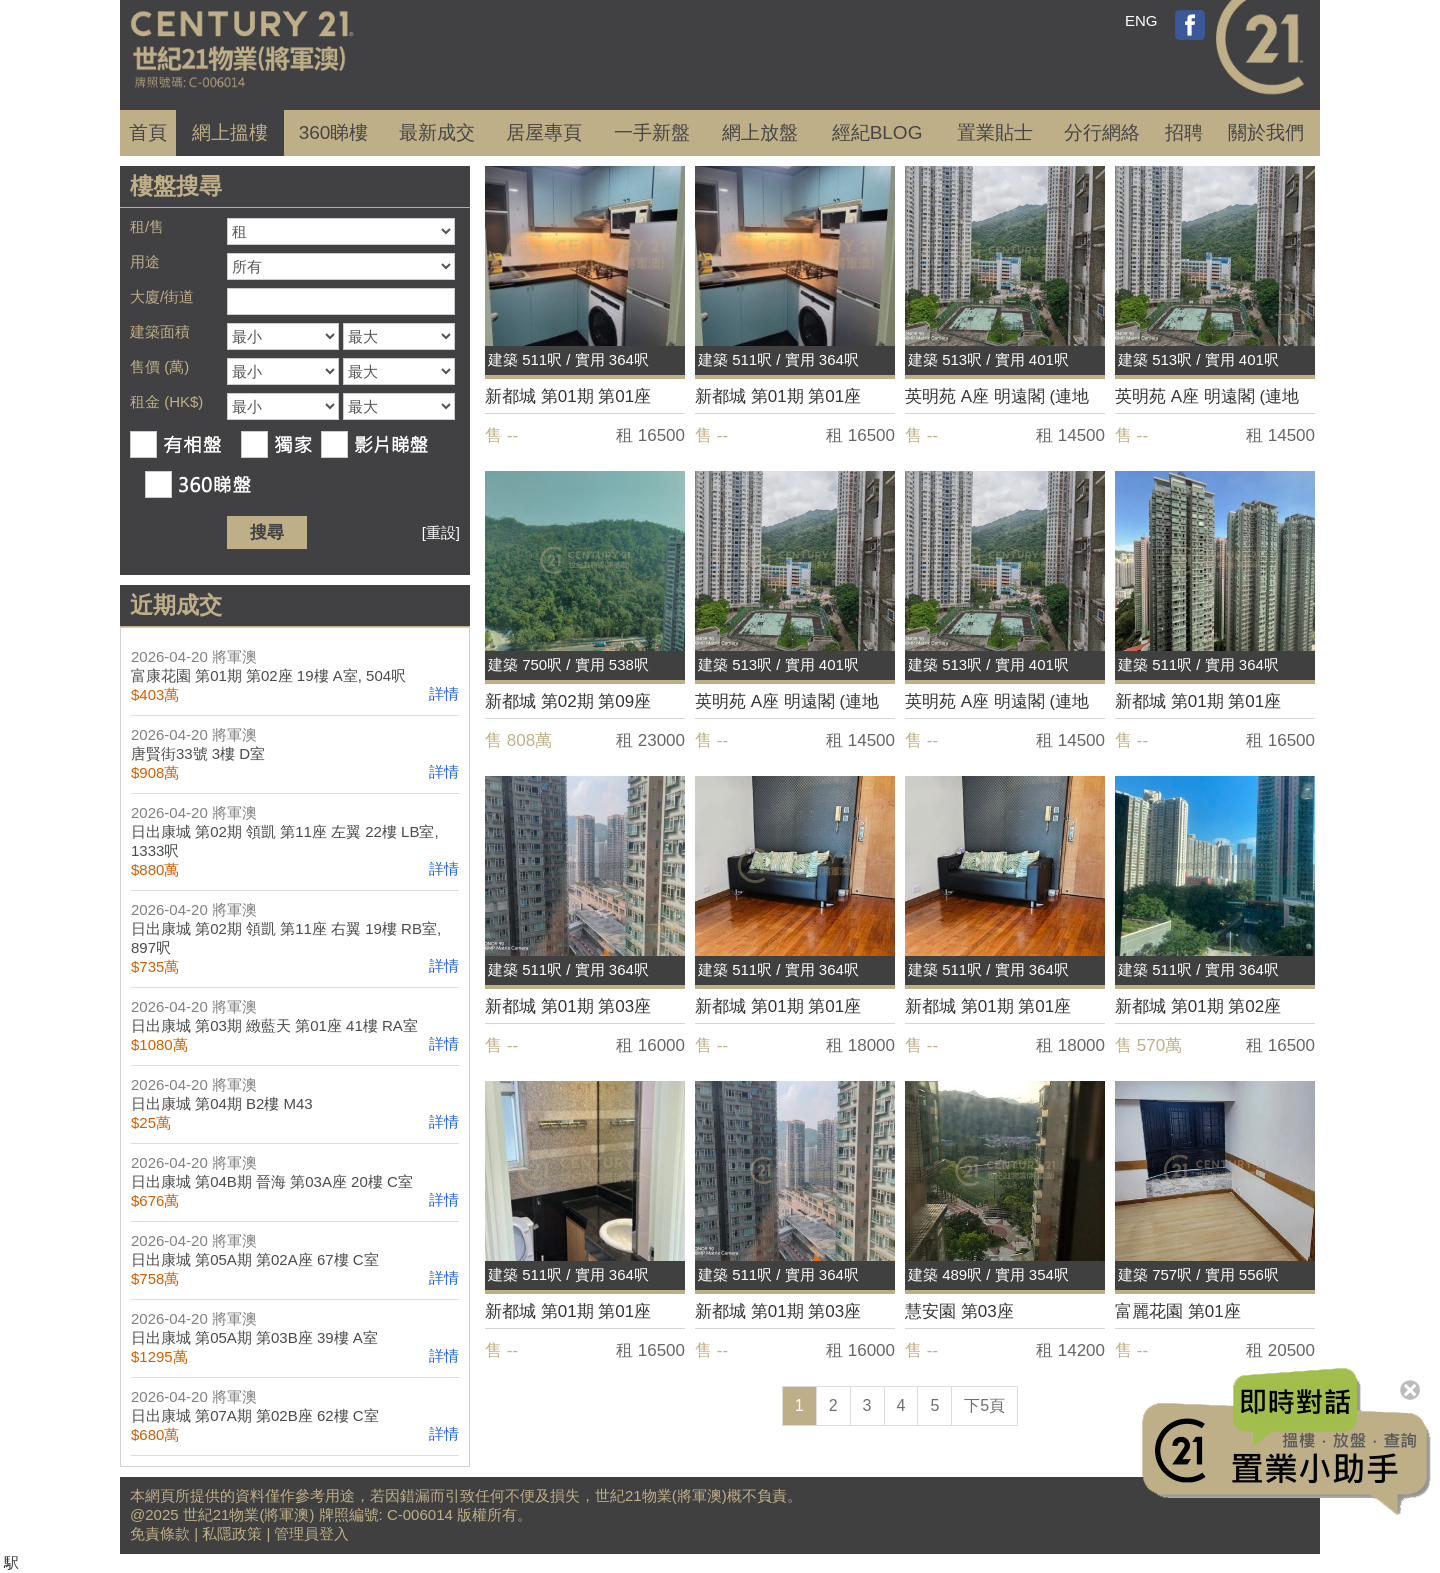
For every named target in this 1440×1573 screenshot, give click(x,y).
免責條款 (160, 1533)
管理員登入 (311, 1533)
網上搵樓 (230, 132)
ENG (1141, 20)
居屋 (544, 132)
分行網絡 (1102, 132)
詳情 (444, 693)
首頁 (148, 132)
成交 (437, 132)
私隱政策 (232, 1533)
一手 (652, 132)
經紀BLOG (877, 132)
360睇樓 (334, 132)
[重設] (441, 532)
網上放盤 (760, 132)
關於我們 (1266, 132)
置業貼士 (995, 132)
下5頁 (984, 1405)
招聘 (1184, 132)
